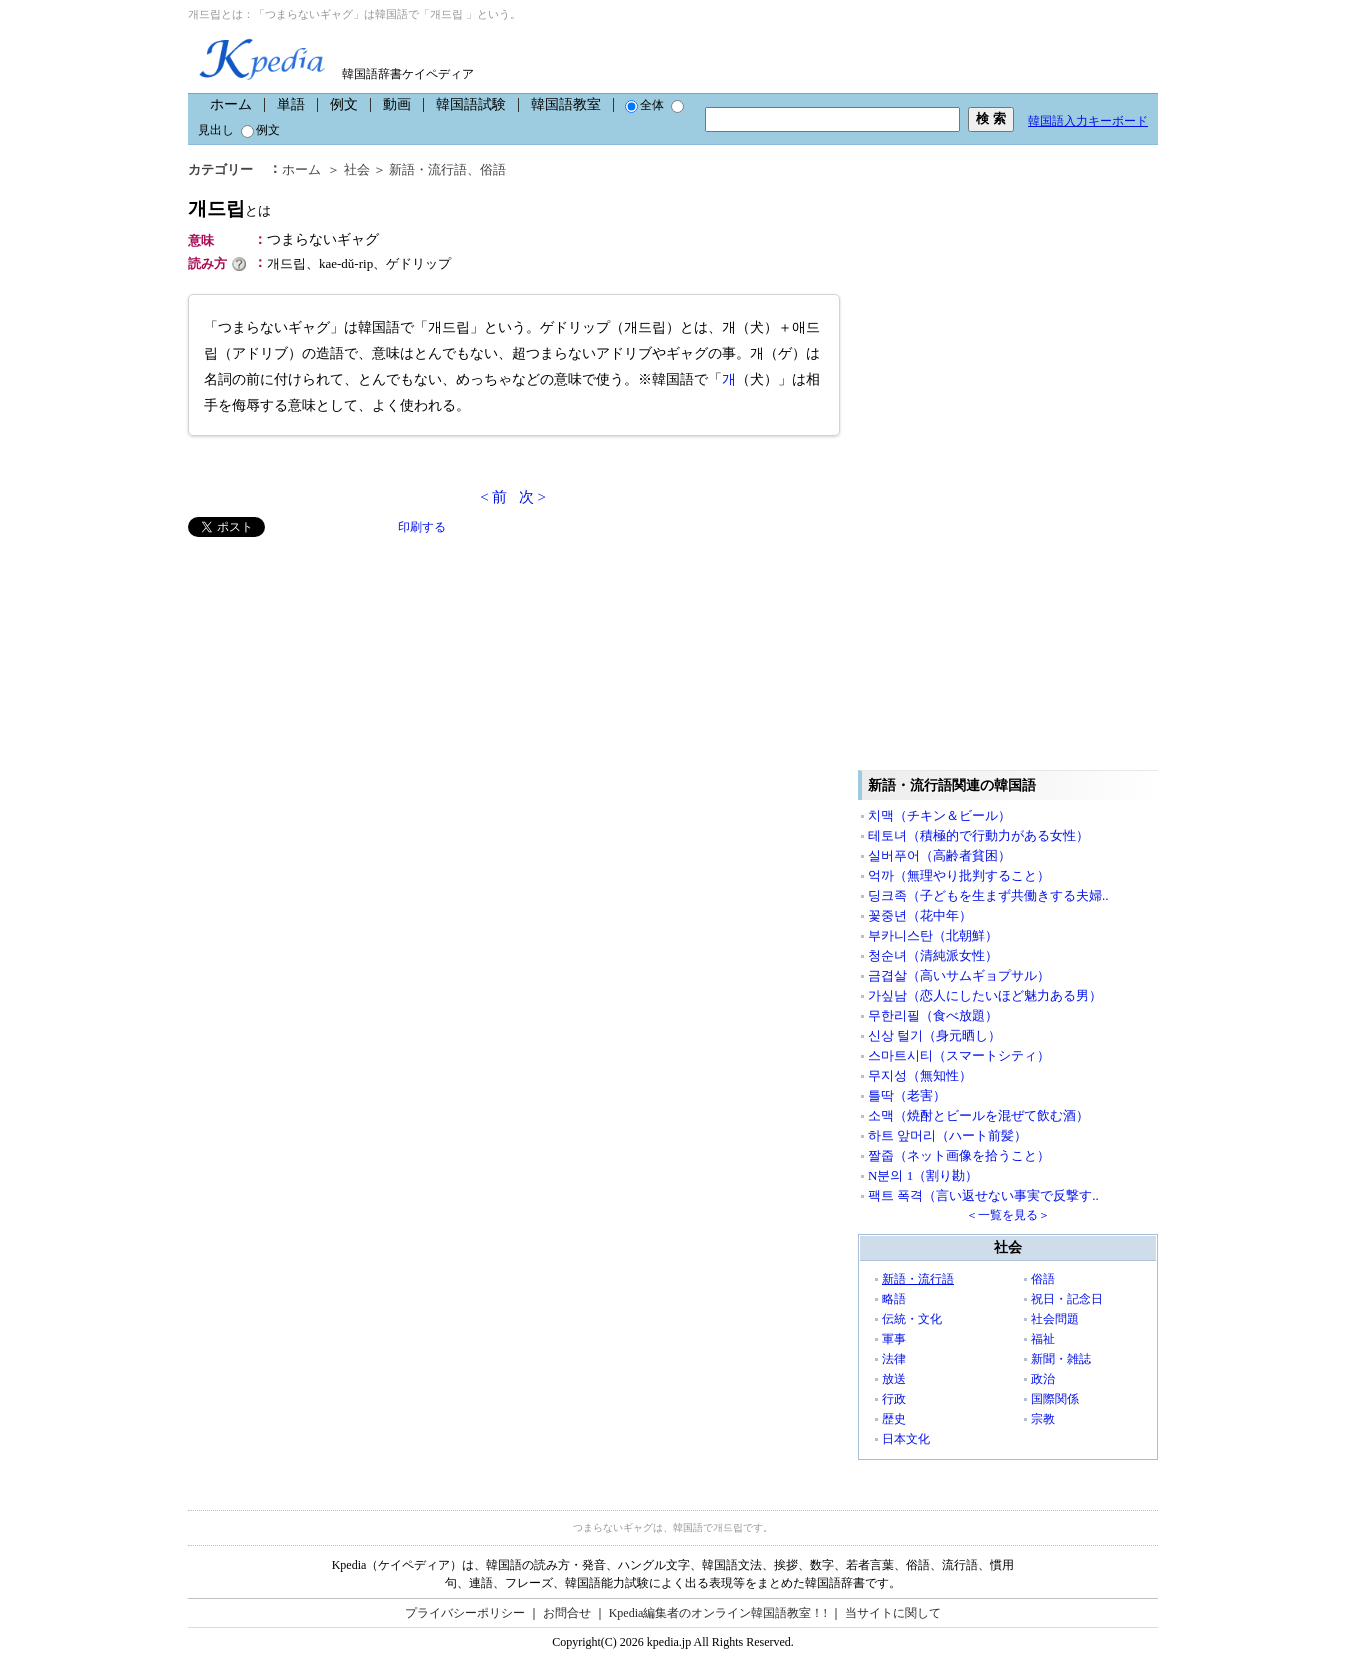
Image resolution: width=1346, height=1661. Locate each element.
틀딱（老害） (907, 1095)
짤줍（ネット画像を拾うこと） (959, 1155)
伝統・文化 (912, 1319)
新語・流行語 (428, 169)
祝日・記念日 (1067, 1299)
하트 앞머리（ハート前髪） (947, 1135)
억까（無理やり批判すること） (959, 875)
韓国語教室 (566, 104)
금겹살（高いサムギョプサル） (959, 975)
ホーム (231, 104)
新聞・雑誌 (1061, 1359)
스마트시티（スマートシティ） (959, 1055)
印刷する (422, 527)
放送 (894, 1379)
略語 (894, 1299)
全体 (644, 105)
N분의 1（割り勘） (923, 1175)
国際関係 (1055, 1399)
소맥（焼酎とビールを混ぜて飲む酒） (978, 1115)
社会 (357, 169)
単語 (291, 104)
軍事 (894, 1339)
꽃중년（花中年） (920, 915)
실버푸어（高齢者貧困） (939, 855)
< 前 (493, 497)
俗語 (493, 169)
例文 (344, 104)
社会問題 (1055, 1319)
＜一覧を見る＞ (1008, 1215)
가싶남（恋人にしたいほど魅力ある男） (985, 995)
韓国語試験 (471, 104)
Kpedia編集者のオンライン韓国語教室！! (718, 1613)
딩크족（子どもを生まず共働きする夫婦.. (988, 895)
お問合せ (567, 1613)
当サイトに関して (893, 1613)
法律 (894, 1359)
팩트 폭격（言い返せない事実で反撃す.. (983, 1195)
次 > (532, 497)
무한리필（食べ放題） (933, 1015)
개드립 (229, 208)
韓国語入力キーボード (1088, 121)
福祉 (1043, 1339)
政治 (1043, 1379)
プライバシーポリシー (465, 1613)
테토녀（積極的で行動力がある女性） (978, 835)
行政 (894, 1399)
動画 (397, 104)
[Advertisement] (338, 677)
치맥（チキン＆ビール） (939, 815)
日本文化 (906, 1439)
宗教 (1043, 1419)
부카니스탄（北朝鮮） (933, 935)
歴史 (894, 1419)
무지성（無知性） (920, 1075)
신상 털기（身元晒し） (934, 1035)
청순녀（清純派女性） (933, 955)
